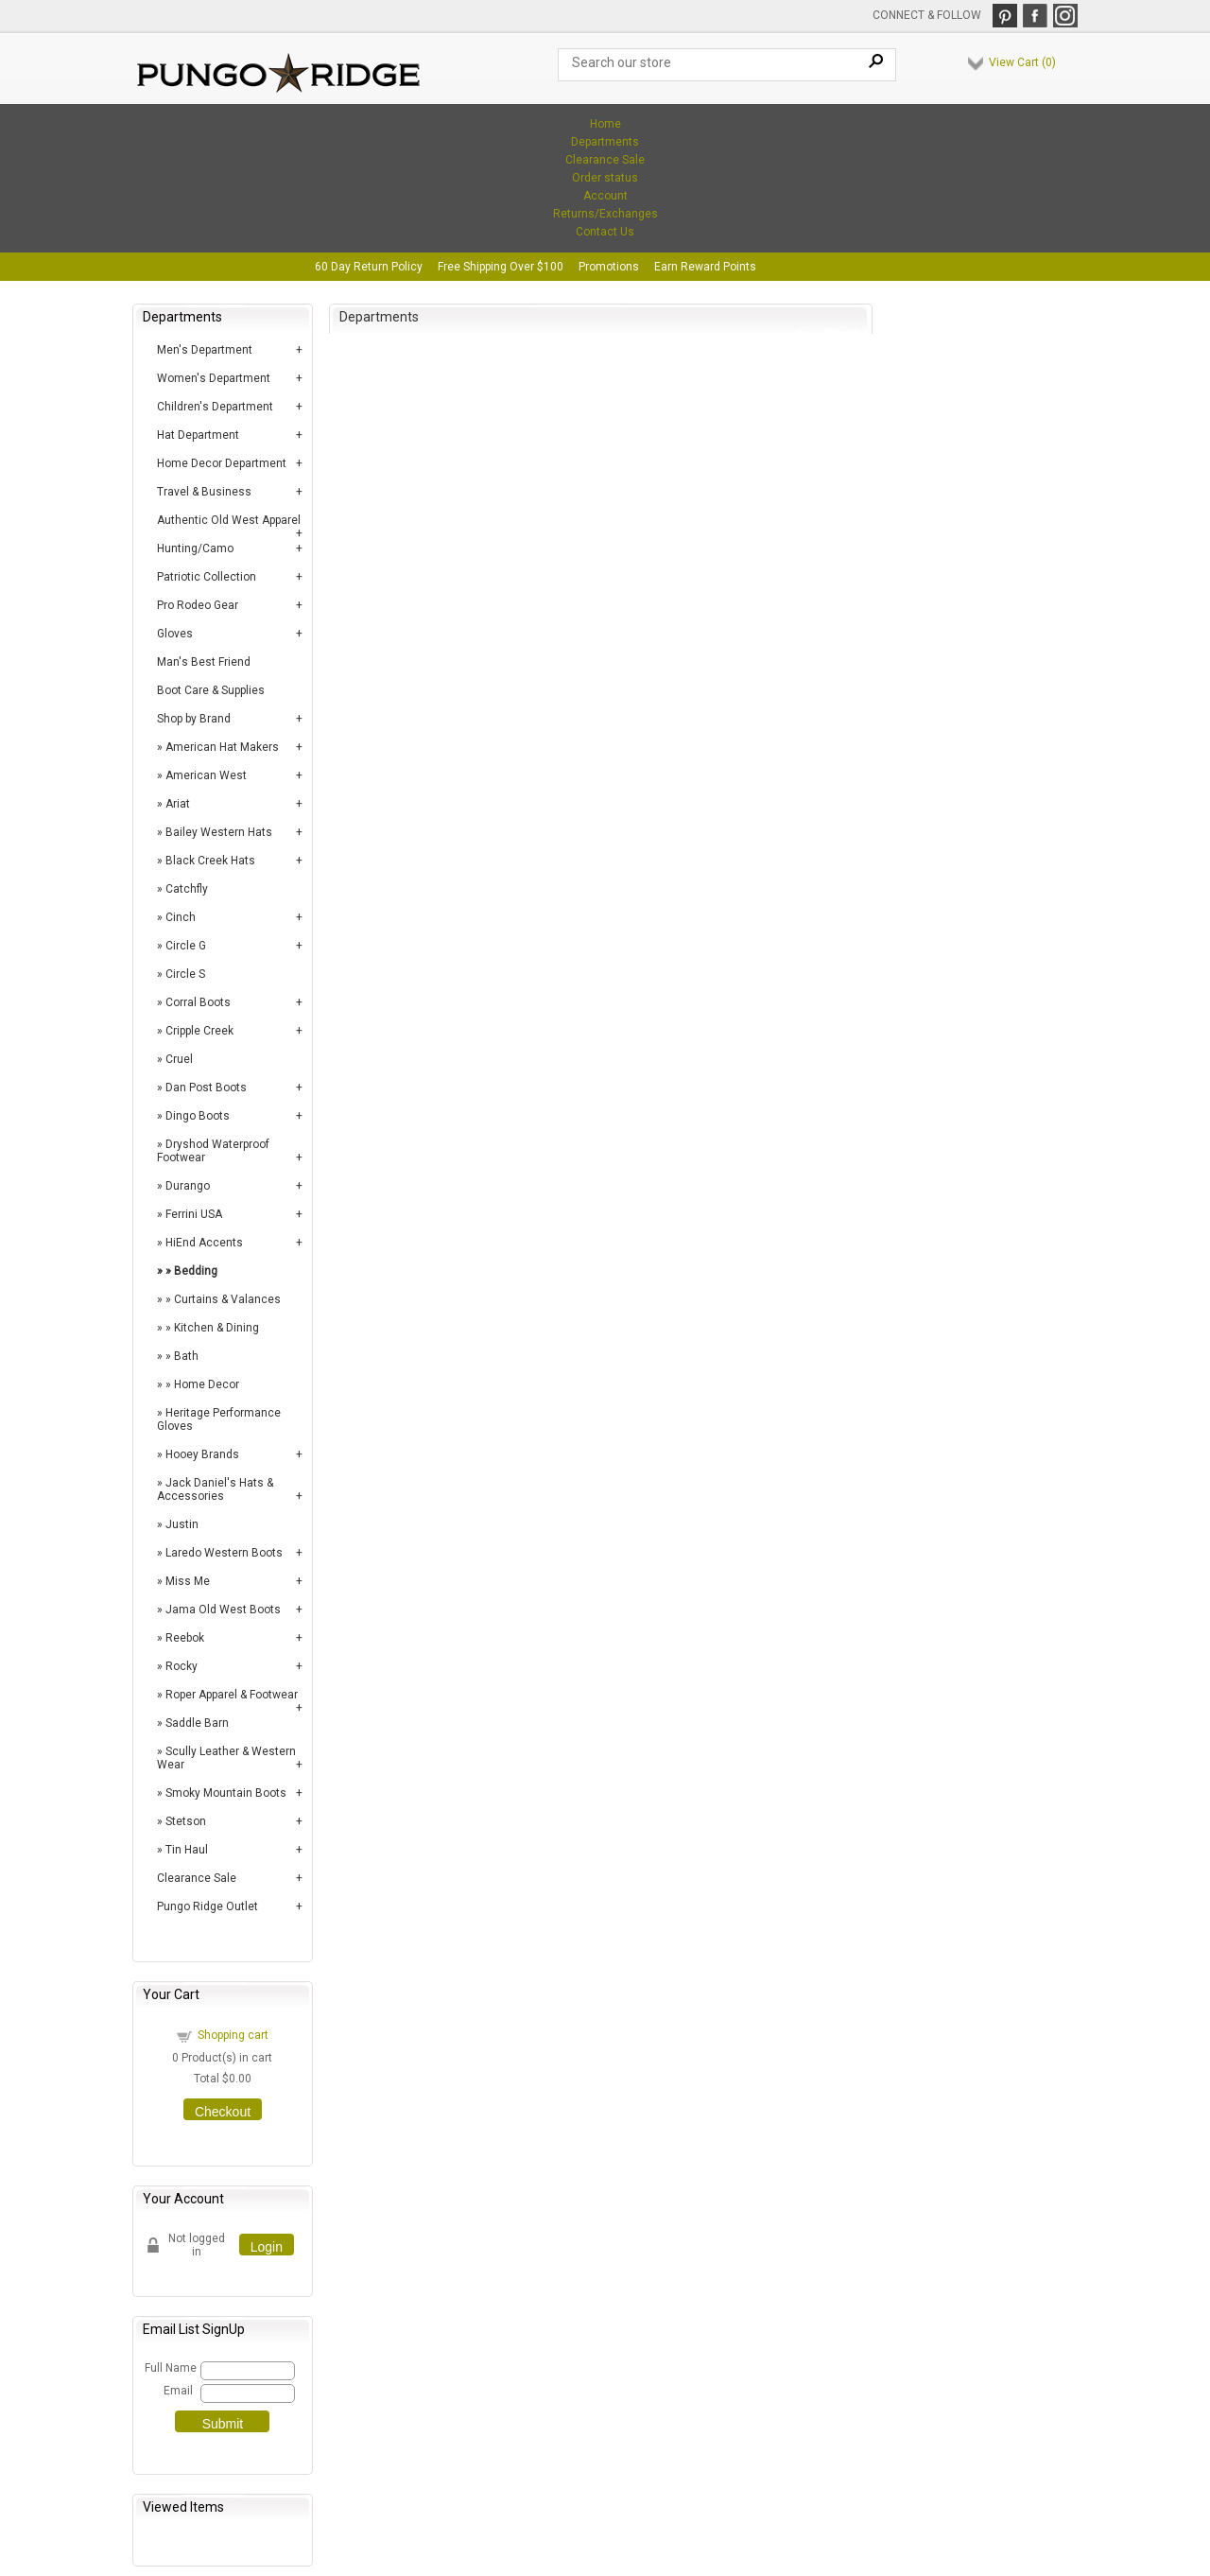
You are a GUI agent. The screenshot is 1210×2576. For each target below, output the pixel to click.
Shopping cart (233, 2035)
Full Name (170, 2368)
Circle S (185, 974)
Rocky (181, 1666)
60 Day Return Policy (369, 266)
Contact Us (605, 231)
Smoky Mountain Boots (225, 1793)
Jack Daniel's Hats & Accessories (215, 1489)
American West (206, 775)
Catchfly (186, 889)
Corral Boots (198, 1002)
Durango (187, 1185)
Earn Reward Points (705, 266)
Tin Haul (186, 1849)
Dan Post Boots (206, 1087)
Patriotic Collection (206, 576)
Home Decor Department (221, 463)
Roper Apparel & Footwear (231, 1694)
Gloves (175, 633)
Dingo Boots (197, 1116)
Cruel (179, 1059)
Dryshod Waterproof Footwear (213, 1151)
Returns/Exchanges (605, 213)
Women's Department (213, 378)
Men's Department (204, 350)
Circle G (185, 945)
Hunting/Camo (195, 548)
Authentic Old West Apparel (229, 520)
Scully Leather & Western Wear (226, 1758)
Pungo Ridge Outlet (207, 1906)
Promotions (609, 266)
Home (605, 124)
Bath (186, 1356)
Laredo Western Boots (224, 1552)
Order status (605, 177)
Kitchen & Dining (216, 1327)
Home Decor (206, 1384)
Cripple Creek (199, 1030)
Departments (605, 141)
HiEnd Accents (204, 1242)
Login (267, 2246)
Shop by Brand (194, 718)
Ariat (177, 803)
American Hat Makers (222, 747)
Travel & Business (204, 491)
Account (605, 195)
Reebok (184, 1638)
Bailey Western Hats (218, 832)
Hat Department (198, 435)
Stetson (185, 1821)
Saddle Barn (197, 1723)
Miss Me (187, 1581)
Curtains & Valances (227, 1299)
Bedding (195, 1271)
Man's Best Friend (204, 662)
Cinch (180, 917)
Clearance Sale (605, 159)
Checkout (223, 2111)
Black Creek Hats (210, 860)
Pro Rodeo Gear (197, 605)
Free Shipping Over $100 (500, 266)
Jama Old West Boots (223, 1609)
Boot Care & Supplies (211, 690)
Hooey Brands (202, 1454)
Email (178, 2390)
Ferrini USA (193, 1214)
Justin (182, 1524)
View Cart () (1022, 62)
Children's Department (215, 406)
